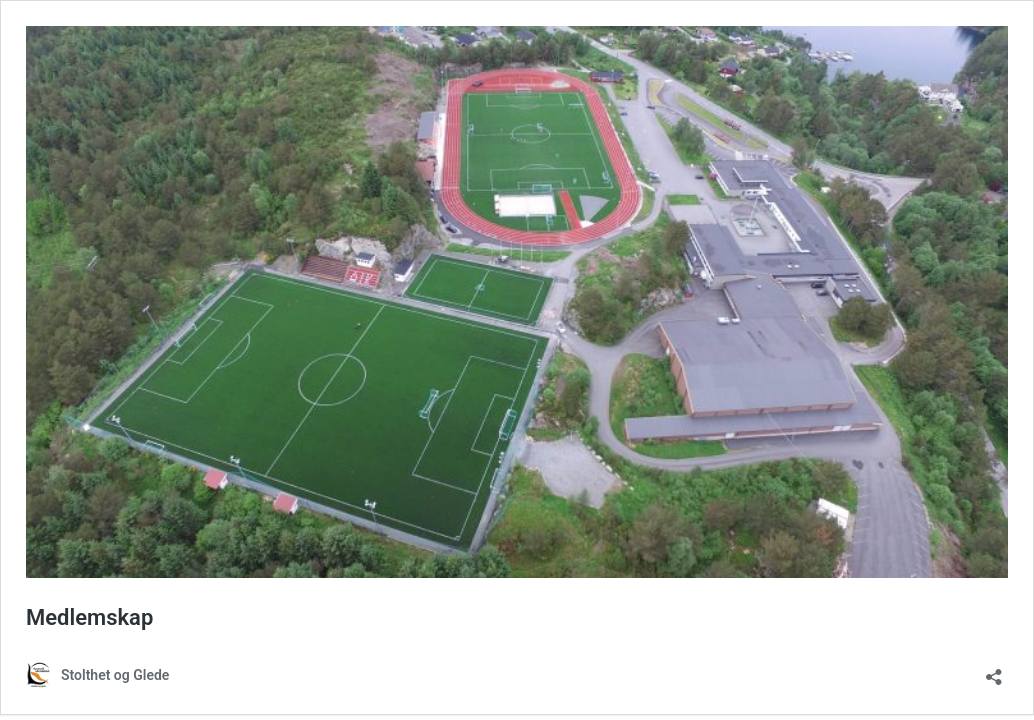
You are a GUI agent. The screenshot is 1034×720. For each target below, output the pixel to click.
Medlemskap (89, 617)
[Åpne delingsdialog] (994, 670)
